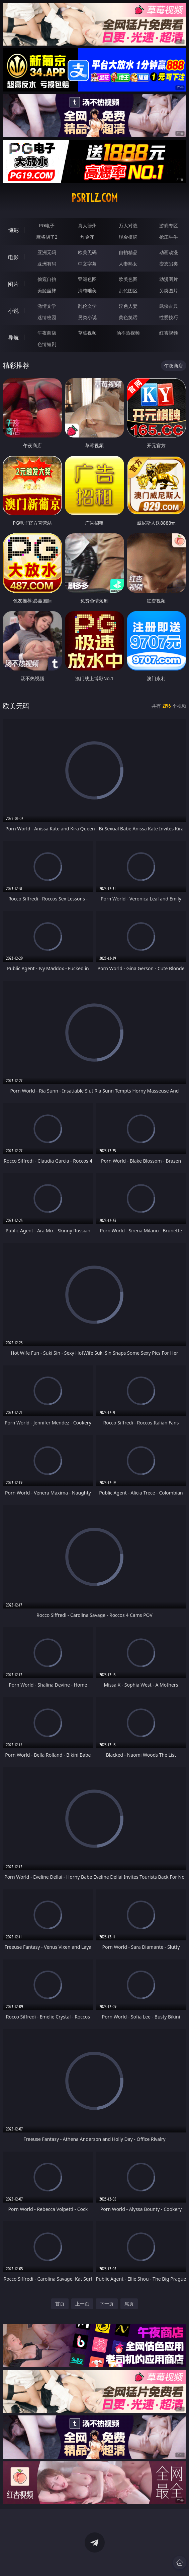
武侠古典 (168, 306)
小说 (13, 310)
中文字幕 (87, 263)
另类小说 (87, 317)
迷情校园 (46, 317)
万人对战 (128, 225)
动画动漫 (168, 252)
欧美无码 (87, 252)
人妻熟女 (128, 263)
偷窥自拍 (46, 279)
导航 (13, 337)
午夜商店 (46, 333)
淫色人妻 (128, 306)
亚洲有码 (46, 263)
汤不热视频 (128, 333)
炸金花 (87, 237)
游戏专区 (168, 225)
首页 (60, 2303)
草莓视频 (87, 333)
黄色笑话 (128, 317)
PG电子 (47, 225)
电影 (13, 257)
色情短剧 (46, 344)
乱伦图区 (128, 290)
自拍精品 (128, 252)
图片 (13, 284)
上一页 (82, 2303)
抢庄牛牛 (168, 237)
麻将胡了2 (47, 237)
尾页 (129, 2303)
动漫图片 (168, 279)
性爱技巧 (168, 317)
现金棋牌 (128, 237)
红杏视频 (168, 333)
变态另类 (168, 263)
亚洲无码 (46, 252)
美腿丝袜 (46, 290)
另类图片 (168, 290)
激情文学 (46, 306)
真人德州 (87, 225)
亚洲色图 (87, 279)
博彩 (13, 230)
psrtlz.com (94, 197)
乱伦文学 (87, 306)
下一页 (107, 2303)
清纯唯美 (87, 290)
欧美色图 (128, 279)
